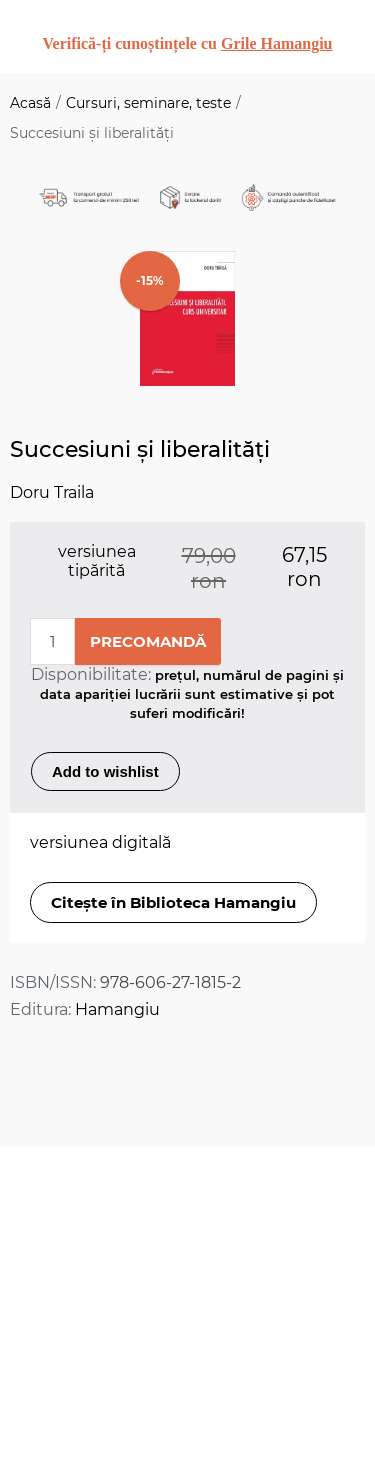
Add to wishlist (105, 771)
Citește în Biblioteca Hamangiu (173, 902)
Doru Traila (52, 492)
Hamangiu (117, 1009)
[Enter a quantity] (52, 641)
